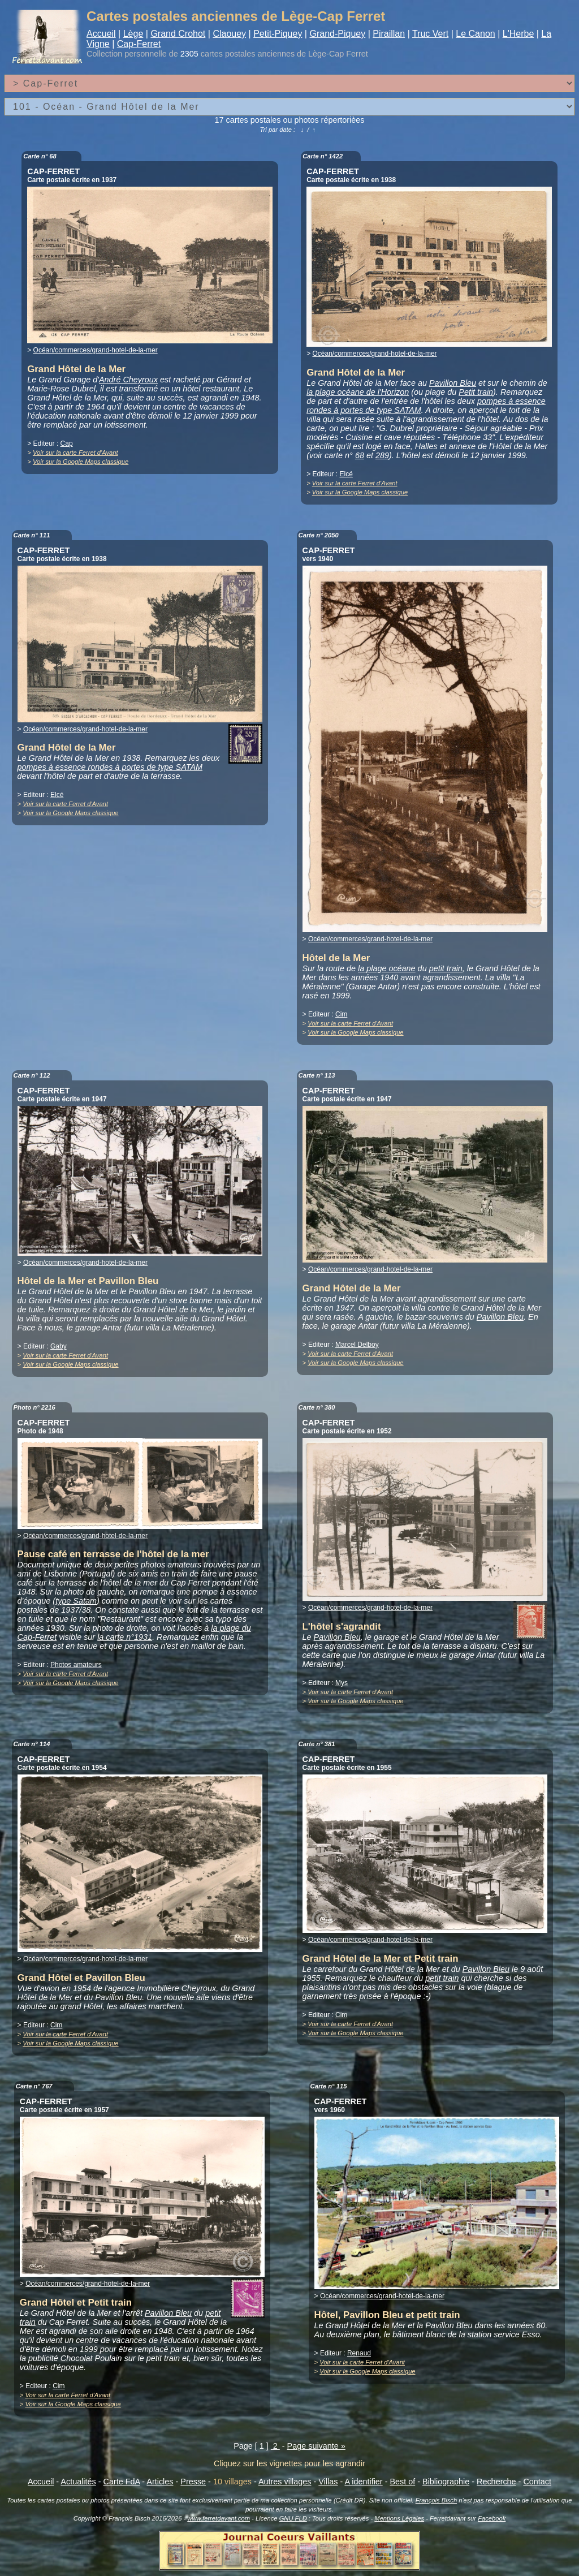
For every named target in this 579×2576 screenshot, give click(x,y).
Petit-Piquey (277, 33)
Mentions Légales (399, 2518)
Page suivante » (316, 2445)
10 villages (232, 2481)
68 (359, 455)
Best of (402, 2481)
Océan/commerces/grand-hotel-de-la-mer (95, 350)
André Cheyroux (128, 379)
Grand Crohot (177, 33)
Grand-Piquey (337, 33)
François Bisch (436, 2500)
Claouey (229, 33)
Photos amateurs (76, 1665)
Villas (328, 2481)
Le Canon (475, 33)
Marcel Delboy (357, 1345)
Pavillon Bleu (452, 382)
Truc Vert (430, 33)
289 (382, 455)
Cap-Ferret (139, 44)
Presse (193, 2481)
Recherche (496, 2481)
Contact (537, 2481)
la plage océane (387, 968)
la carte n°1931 (124, 1637)
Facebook (491, 2518)
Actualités (78, 2481)
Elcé (346, 474)
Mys (341, 1683)
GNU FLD (293, 2518)
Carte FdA (121, 2481)
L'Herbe (518, 33)
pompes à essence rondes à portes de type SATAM (110, 767)
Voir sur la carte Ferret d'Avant (75, 452)
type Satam (76, 1600)
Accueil (101, 33)
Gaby (58, 1346)
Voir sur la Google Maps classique (80, 461)
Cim (341, 1014)
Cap (67, 443)
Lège (133, 33)
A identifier (363, 2481)
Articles (159, 2481)
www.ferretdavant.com (218, 2518)
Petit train (476, 392)
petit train (446, 968)
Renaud (359, 2353)
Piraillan (389, 33)
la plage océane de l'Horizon (357, 392)
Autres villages (285, 2481)
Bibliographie (445, 2481)
